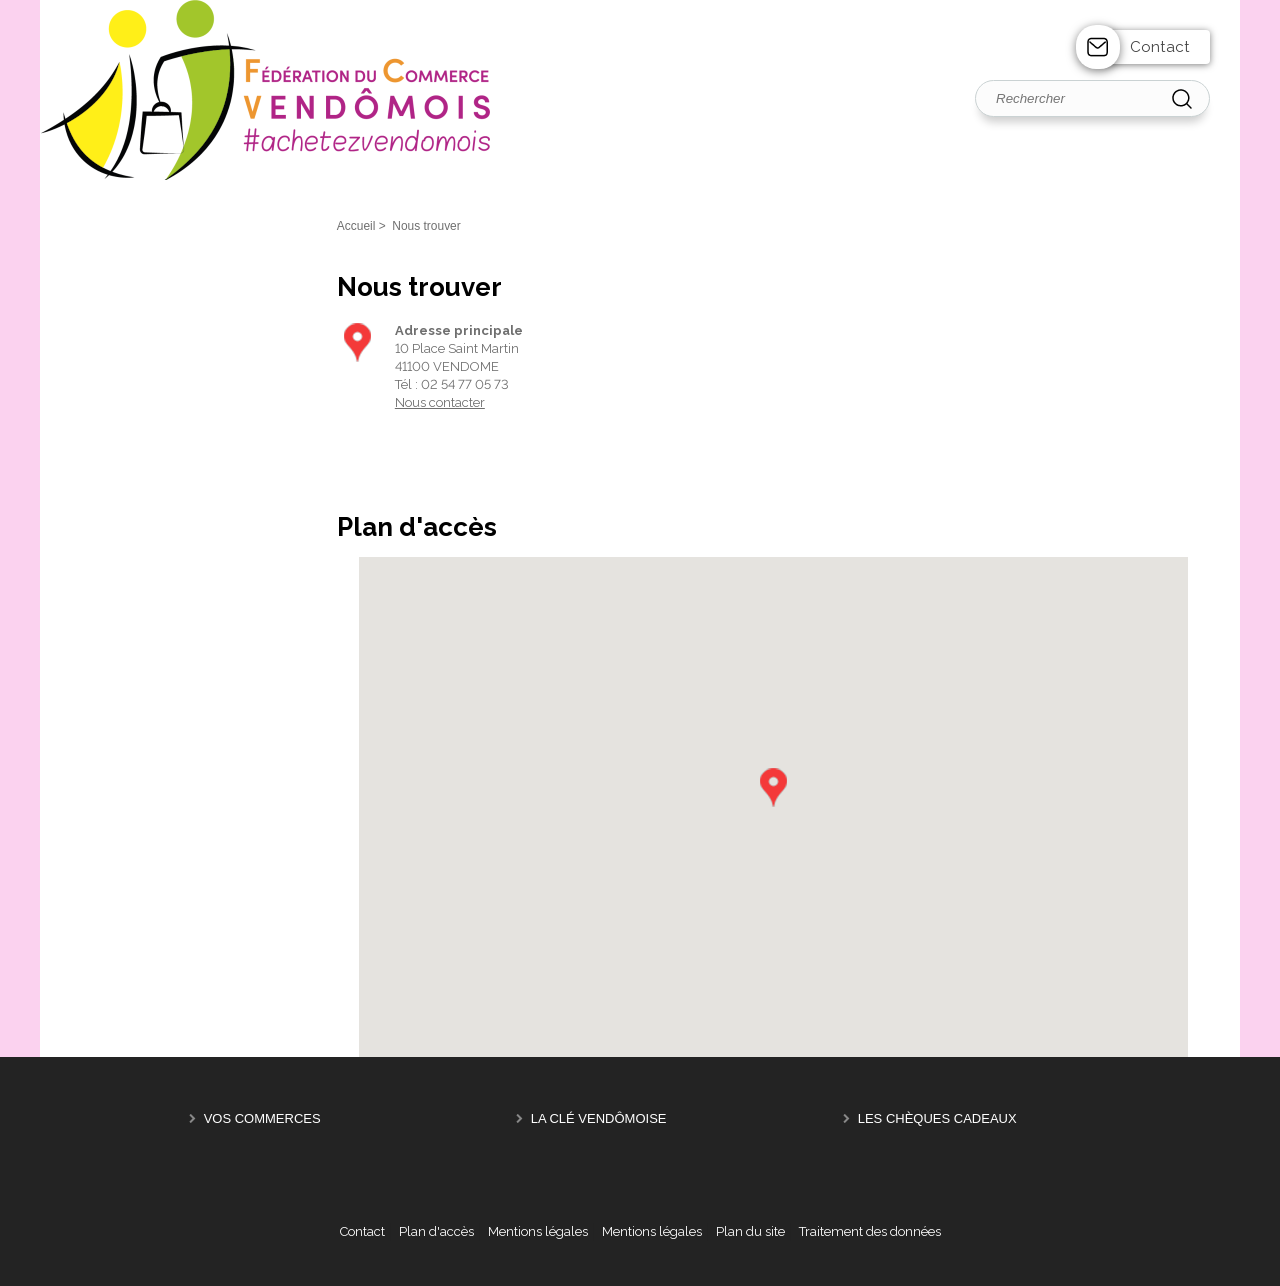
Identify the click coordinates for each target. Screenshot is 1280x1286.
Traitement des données (870, 1231)
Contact (1160, 47)
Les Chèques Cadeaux (937, 1118)
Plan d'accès (436, 1231)
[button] (773, 787)
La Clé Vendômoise (599, 1118)
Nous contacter (440, 402)
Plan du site (750, 1231)
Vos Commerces (262, 1118)
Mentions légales (538, 1231)
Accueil (356, 226)
